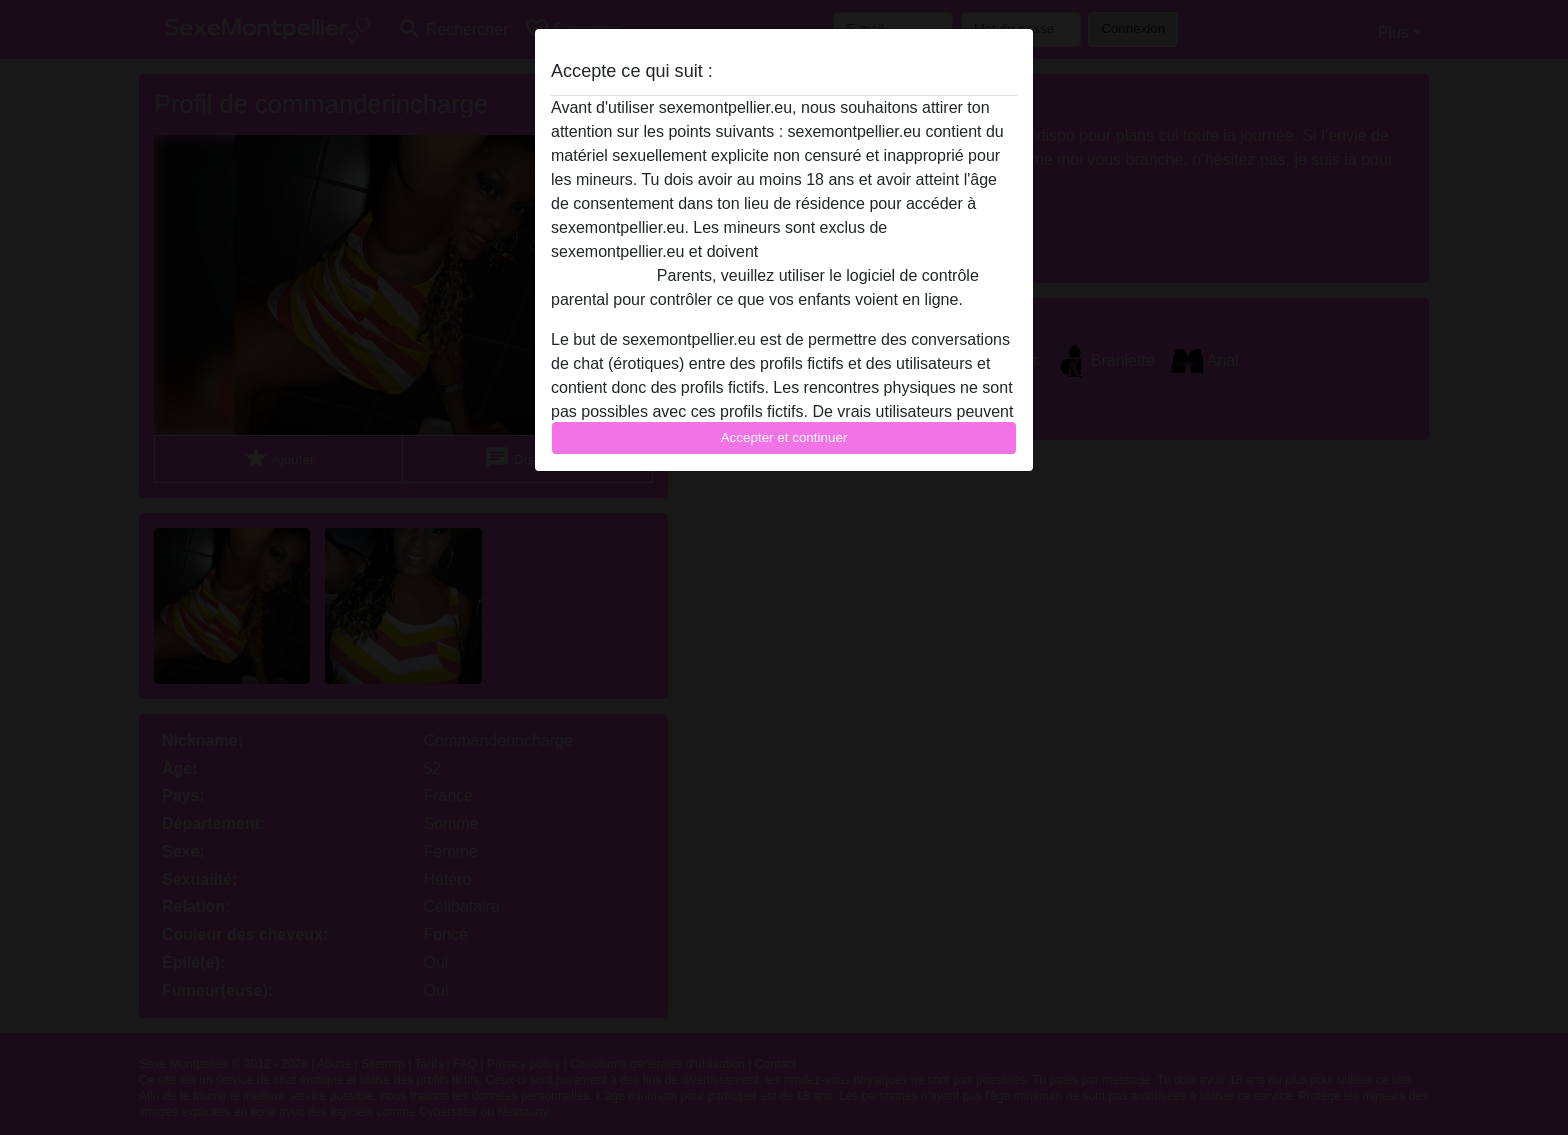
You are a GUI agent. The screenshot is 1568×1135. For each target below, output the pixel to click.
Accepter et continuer (784, 437)
